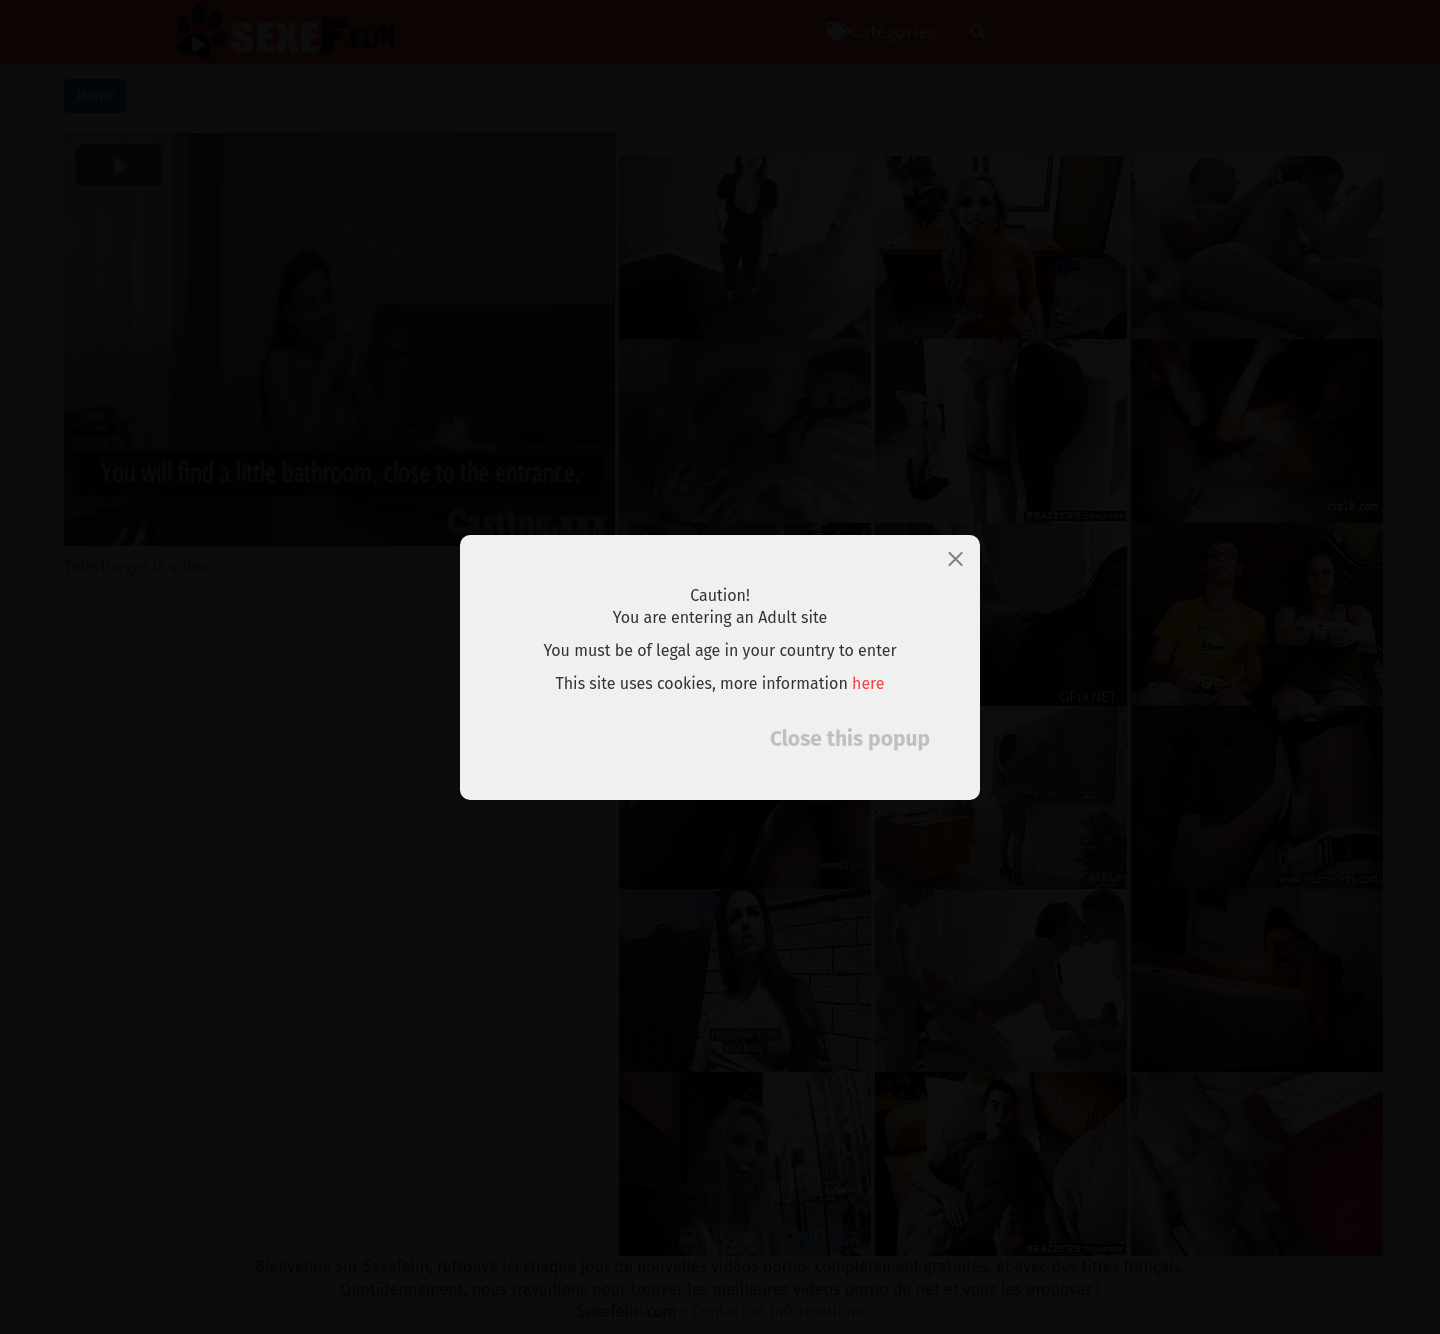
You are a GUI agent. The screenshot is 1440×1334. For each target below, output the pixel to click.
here (868, 683)
